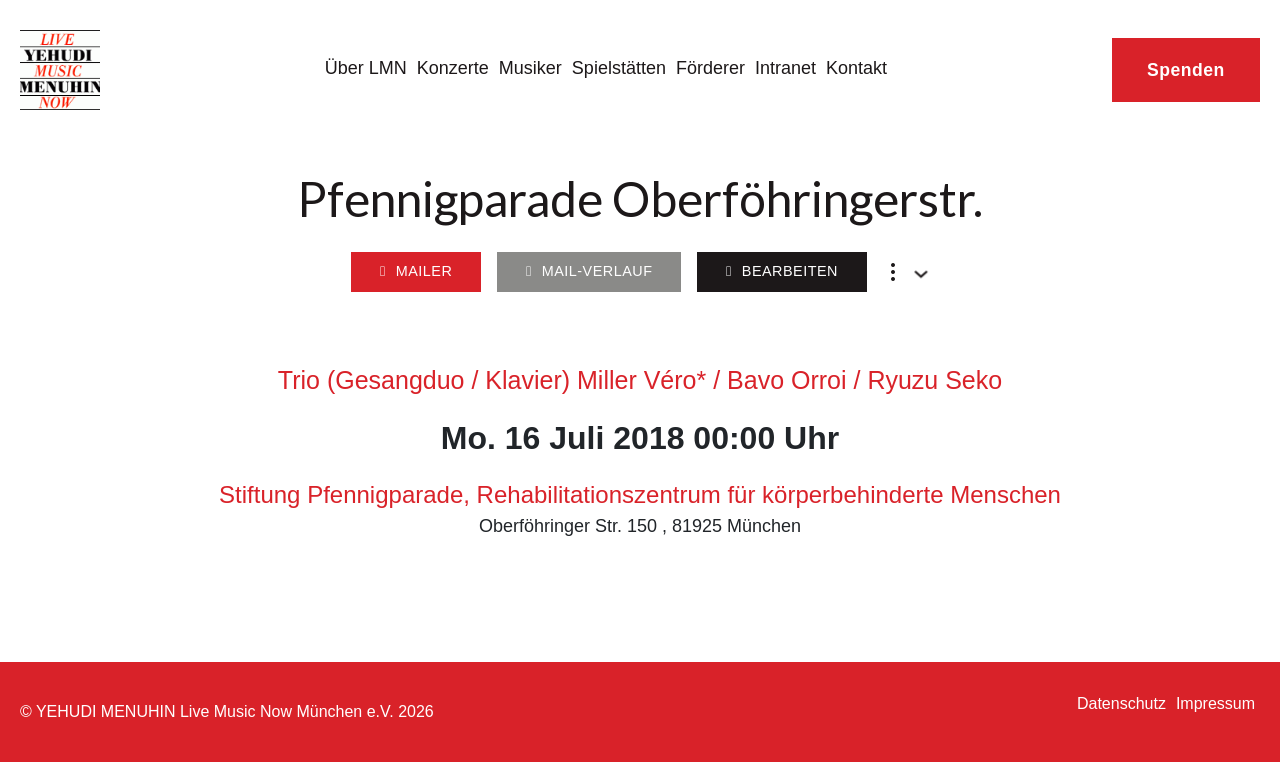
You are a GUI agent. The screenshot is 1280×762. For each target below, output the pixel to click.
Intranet (785, 68)
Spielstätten (619, 68)
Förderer (710, 68)
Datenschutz (1121, 703)
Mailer (416, 271)
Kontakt (856, 68)
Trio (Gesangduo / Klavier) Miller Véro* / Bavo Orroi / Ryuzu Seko (640, 380)
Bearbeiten (782, 271)
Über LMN (366, 68)
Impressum (1215, 703)
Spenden (1186, 70)
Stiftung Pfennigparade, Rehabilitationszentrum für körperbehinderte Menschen (640, 494)
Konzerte (453, 68)
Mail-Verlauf (589, 271)
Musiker (530, 68)
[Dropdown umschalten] (921, 274)
